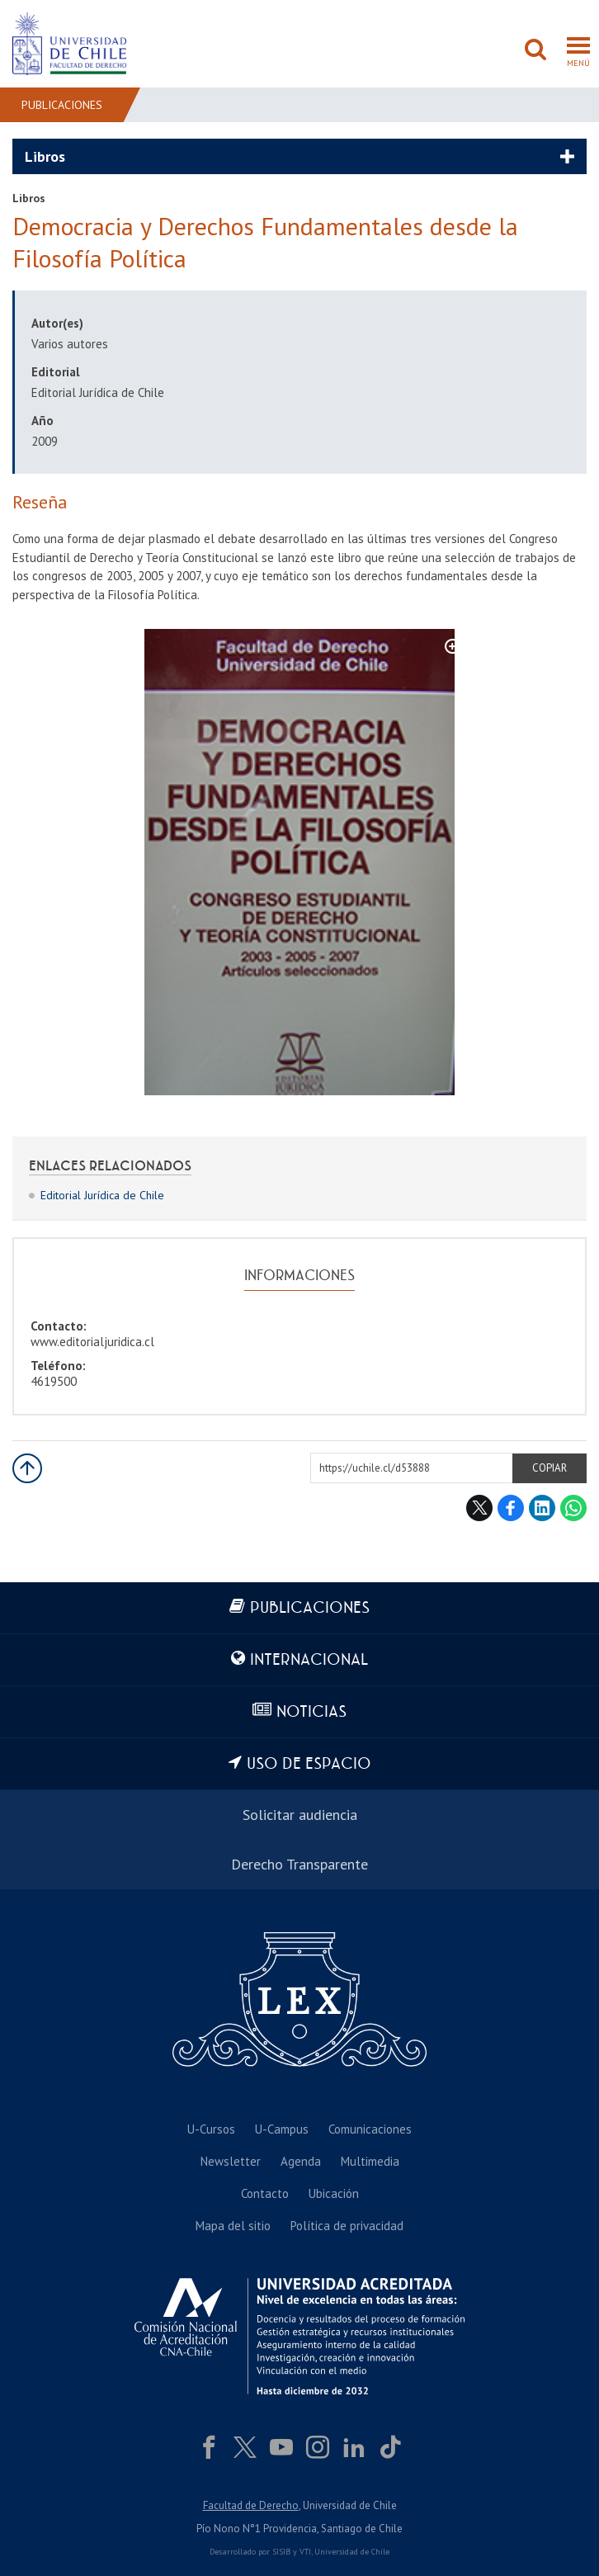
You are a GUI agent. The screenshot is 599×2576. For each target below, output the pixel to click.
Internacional (309, 1660)
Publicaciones (61, 104)
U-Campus (282, 2129)
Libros (45, 156)
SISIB (281, 2551)
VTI (305, 2551)
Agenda (301, 2161)
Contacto (265, 2193)
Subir (27, 1468)
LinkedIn (542, 1508)
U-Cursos (211, 2129)
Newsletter (230, 2161)
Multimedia (370, 2161)
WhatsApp (573, 1508)
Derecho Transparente (299, 1864)
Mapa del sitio (233, 2225)
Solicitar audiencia (300, 1814)
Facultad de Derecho (251, 2505)
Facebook (510, 1508)
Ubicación (334, 2193)
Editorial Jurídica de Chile (102, 1195)
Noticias (311, 1712)
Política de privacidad (346, 2225)
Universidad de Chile (351, 2551)
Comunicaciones (370, 2129)
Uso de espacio (309, 1764)
